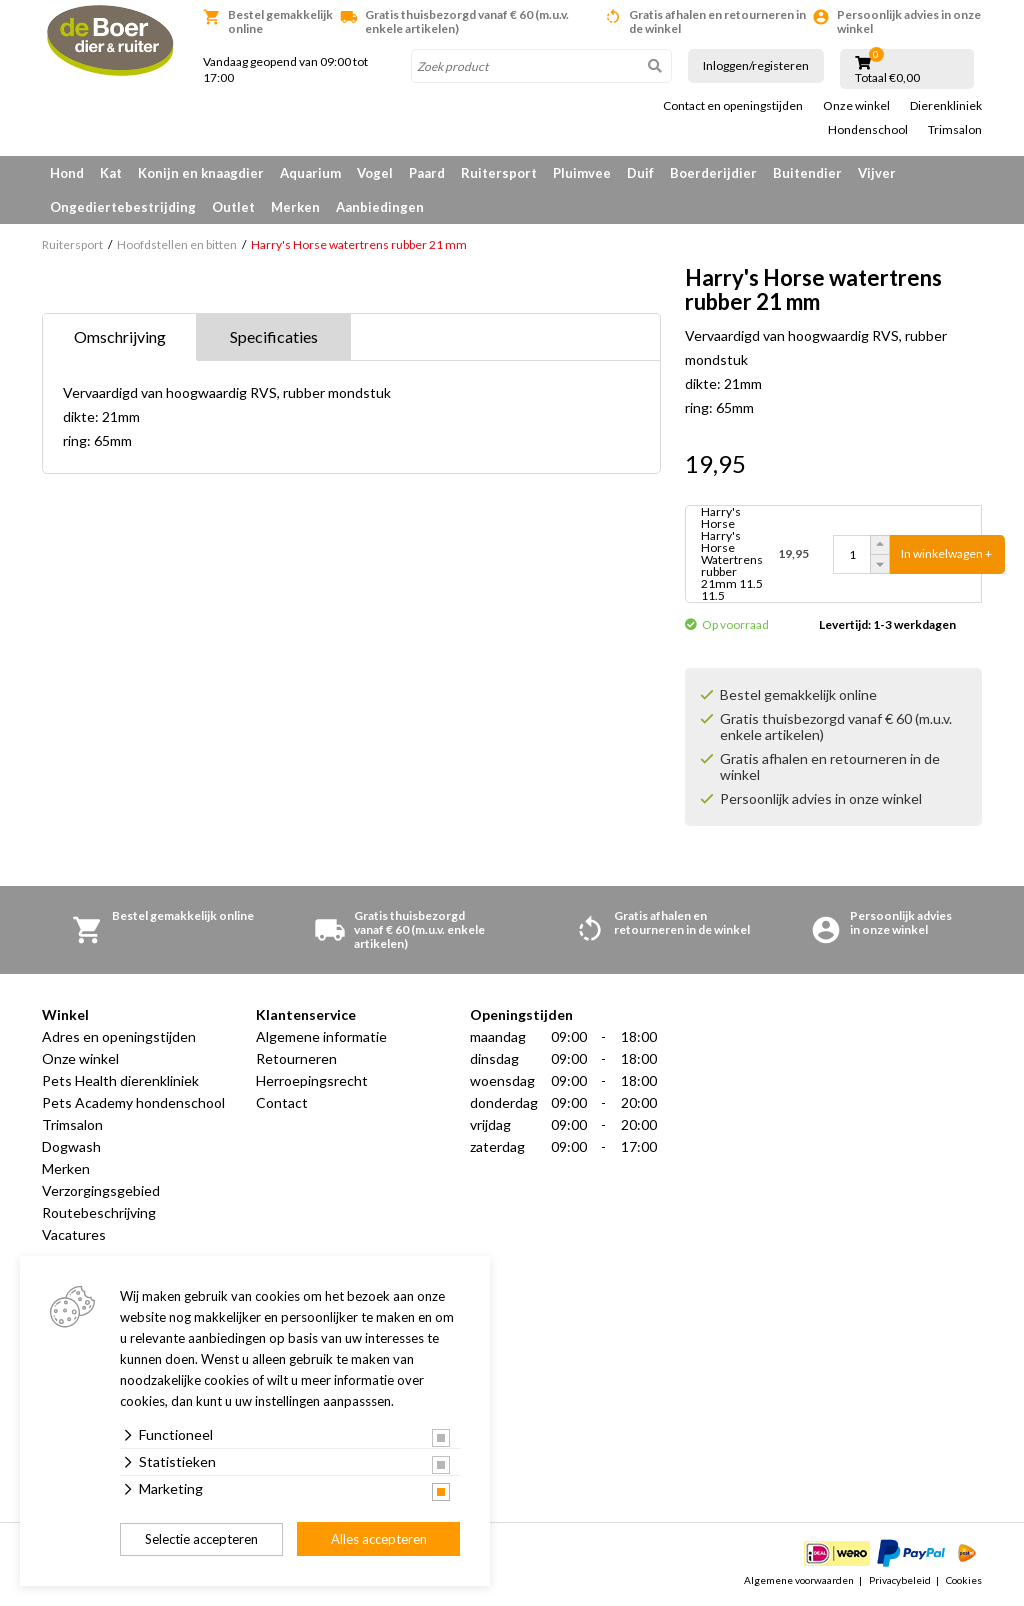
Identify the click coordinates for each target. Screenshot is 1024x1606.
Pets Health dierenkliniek (120, 1080)
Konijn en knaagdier (201, 173)
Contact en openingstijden (733, 106)
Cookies (964, 1580)
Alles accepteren (379, 1539)
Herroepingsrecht (312, 1080)
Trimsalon (955, 130)
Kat (111, 173)
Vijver (877, 173)
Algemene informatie (321, 1036)
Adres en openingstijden (119, 1036)
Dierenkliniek (946, 106)
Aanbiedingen (380, 207)
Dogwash (71, 1146)
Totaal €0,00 (887, 78)
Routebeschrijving (99, 1212)
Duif (640, 173)
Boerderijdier (713, 173)
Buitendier (807, 173)
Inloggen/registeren (756, 65)
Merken (295, 207)
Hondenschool (868, 130)
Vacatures (74, 1234)
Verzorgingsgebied (101, 1190)
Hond (67, 173)
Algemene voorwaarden (799, 1580)
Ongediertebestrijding (123, 207)
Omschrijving (120, 336)
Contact (282, 1102)
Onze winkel (856, 106)
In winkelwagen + (946, 553)
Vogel (375, 173)
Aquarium (310, 173)
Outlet (233, 207)
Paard (427, 173)
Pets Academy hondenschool (133, 1102)
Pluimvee (582, 173)
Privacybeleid (900, 1580)
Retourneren (296, 1058)
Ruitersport (499, 173)
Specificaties (274, 336)
